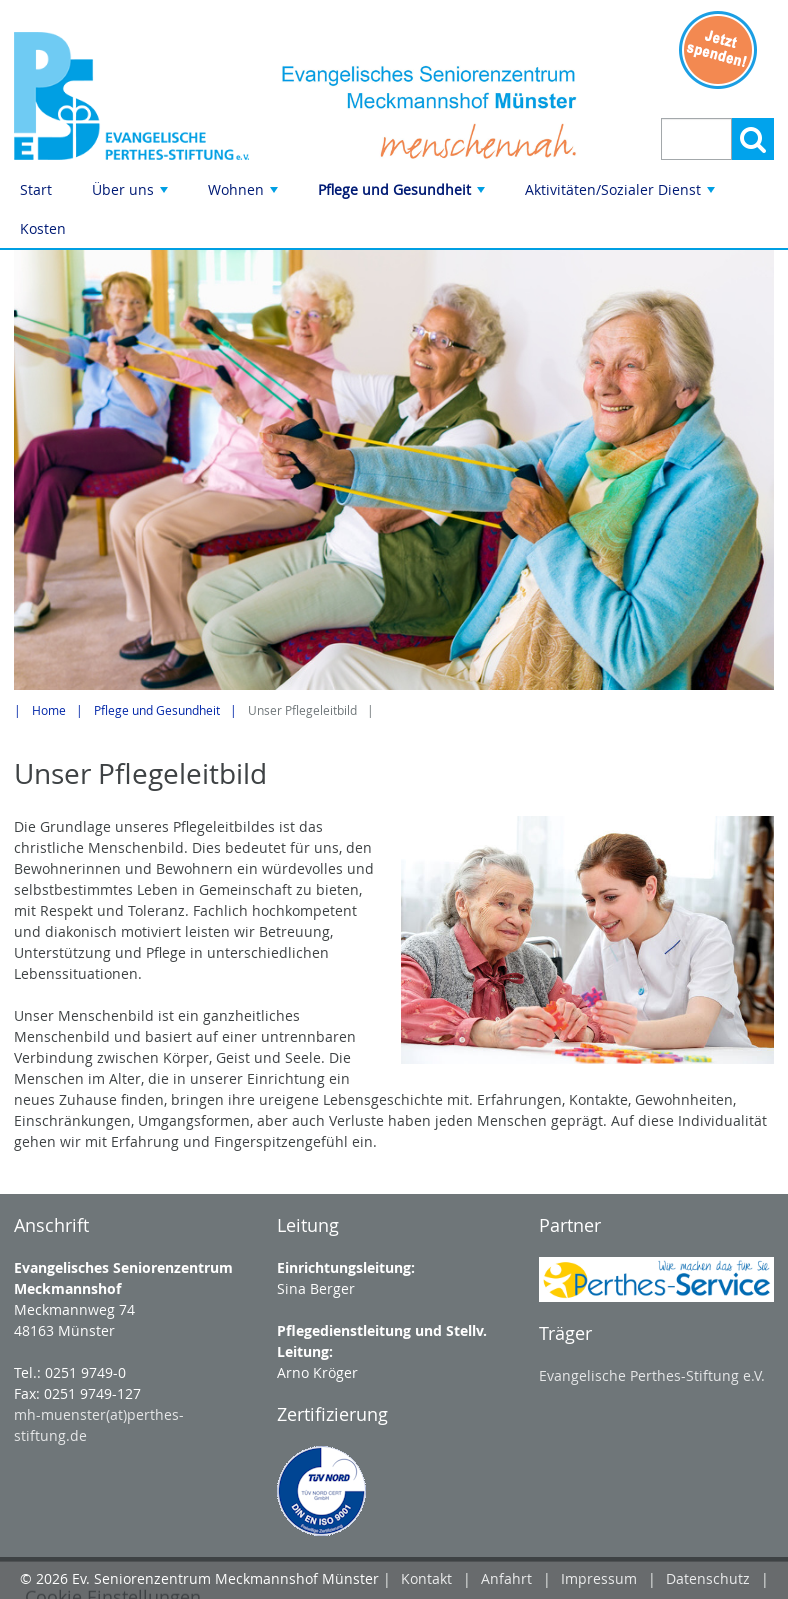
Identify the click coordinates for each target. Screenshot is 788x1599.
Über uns (132, 194)
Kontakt (426, 1578)
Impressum (599, 1578)
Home (49, 710)
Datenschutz (708, 1578)
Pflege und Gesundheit (403, 194)
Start (36, 189)
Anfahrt (506, 1578)
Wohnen (245, 194)
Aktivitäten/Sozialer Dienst (622, 194)
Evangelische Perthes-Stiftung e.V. (652, 1375)
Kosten (43, 228)
